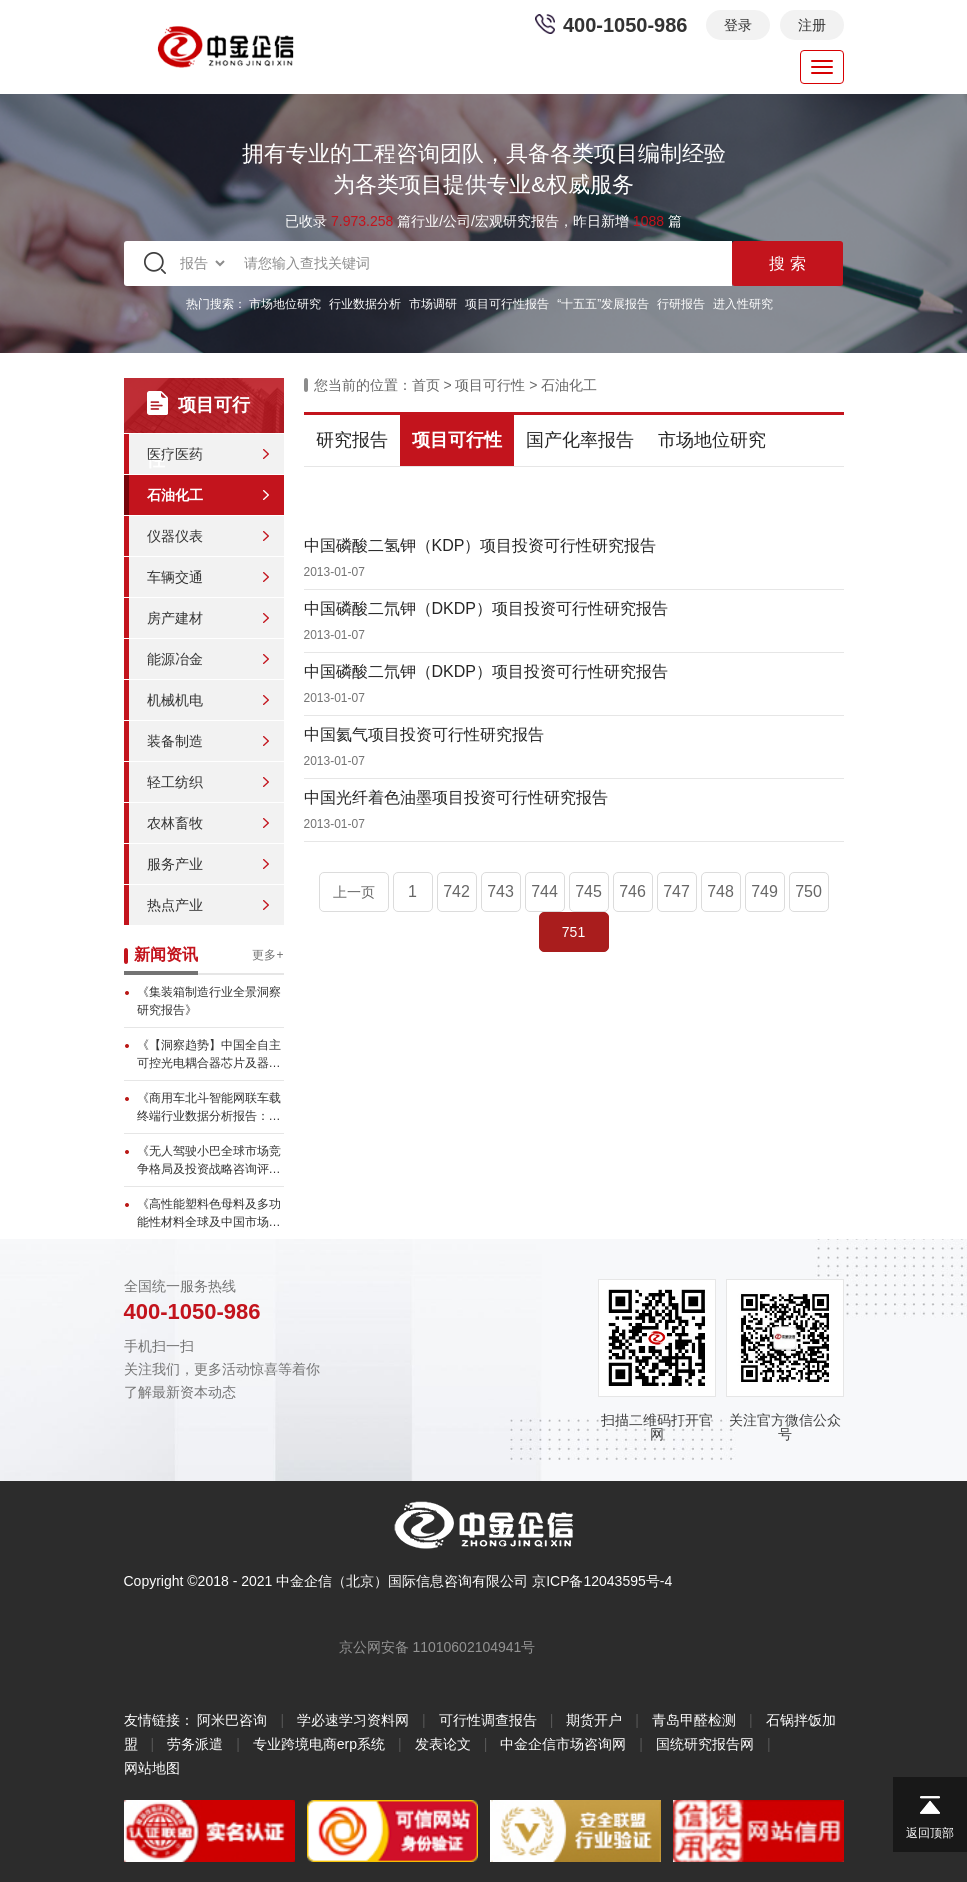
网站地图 (152, 1768)
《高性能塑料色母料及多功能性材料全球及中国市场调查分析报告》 (209, 1214)
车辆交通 (175, 577)
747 (676, 891)
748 (720, 891)
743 (500, 891)
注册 (812, 25)
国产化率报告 (580, 440)
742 (456, 891)
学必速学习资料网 (353, 1720)
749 (764, 891)
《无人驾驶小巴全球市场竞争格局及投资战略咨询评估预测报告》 (209, 1161)
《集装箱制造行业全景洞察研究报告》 (209, 1001)
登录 (738, 25)
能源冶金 (175, 659)
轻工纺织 (175, 782)
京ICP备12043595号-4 (602, 1581)
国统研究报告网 (705, 1744)
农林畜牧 (175, 823)
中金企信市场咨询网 (563, 1744)
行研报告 (681, 304)
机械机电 (175, 700)
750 (808, 891)
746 (632, 891)
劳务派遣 (195, 1744)
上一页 (354, 892)
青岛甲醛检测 (694, 1720)
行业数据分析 (365, 304)
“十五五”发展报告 (603, 304)
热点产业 (175, 905)
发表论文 (443, 1744)
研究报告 (352, 440)
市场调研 (433, 304)
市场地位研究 (285, 304)
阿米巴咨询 (232, 1720)
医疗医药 (175, 454)
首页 (426, 385)
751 (573, 932)
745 (588, 891)
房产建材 (175, 618)
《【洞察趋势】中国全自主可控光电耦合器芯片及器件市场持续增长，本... (209, 1055)
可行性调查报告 (488, 1720)
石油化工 (175, 495)
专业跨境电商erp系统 (319, 1744)
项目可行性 (490, 385)
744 (544, 891)
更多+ (267, 955)
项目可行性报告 (507, 304)
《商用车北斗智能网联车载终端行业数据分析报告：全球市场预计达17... (209, 1108)
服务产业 (175, 864)
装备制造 (175, 741)
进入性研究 (743, 304)
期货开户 (594, 1720)
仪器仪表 (175, 536)
